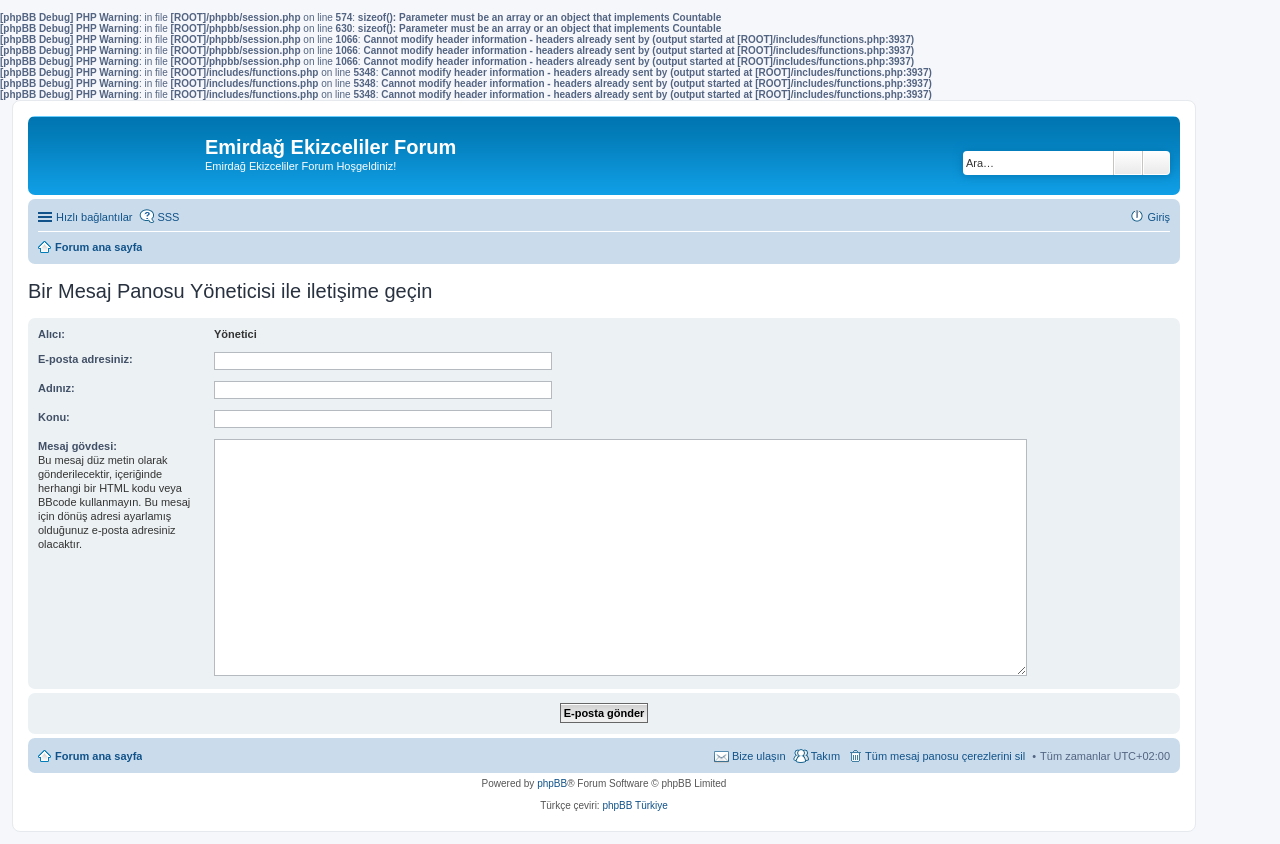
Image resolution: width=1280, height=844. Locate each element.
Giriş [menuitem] (1158, 217)
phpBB (552, 783)
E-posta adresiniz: (85, 359)
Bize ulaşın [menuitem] (759, 756)
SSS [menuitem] (168, 217)
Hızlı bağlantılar (94, 217)
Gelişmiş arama (1156, 163)
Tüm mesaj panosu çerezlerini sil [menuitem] (945, 756)
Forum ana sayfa (98, 756)
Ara (1128, 163)
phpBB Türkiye (634, 805)
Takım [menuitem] (825, 756)
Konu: (54, 417)
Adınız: (56, 388)
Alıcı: (51, 334)
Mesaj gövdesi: (77, 446)
